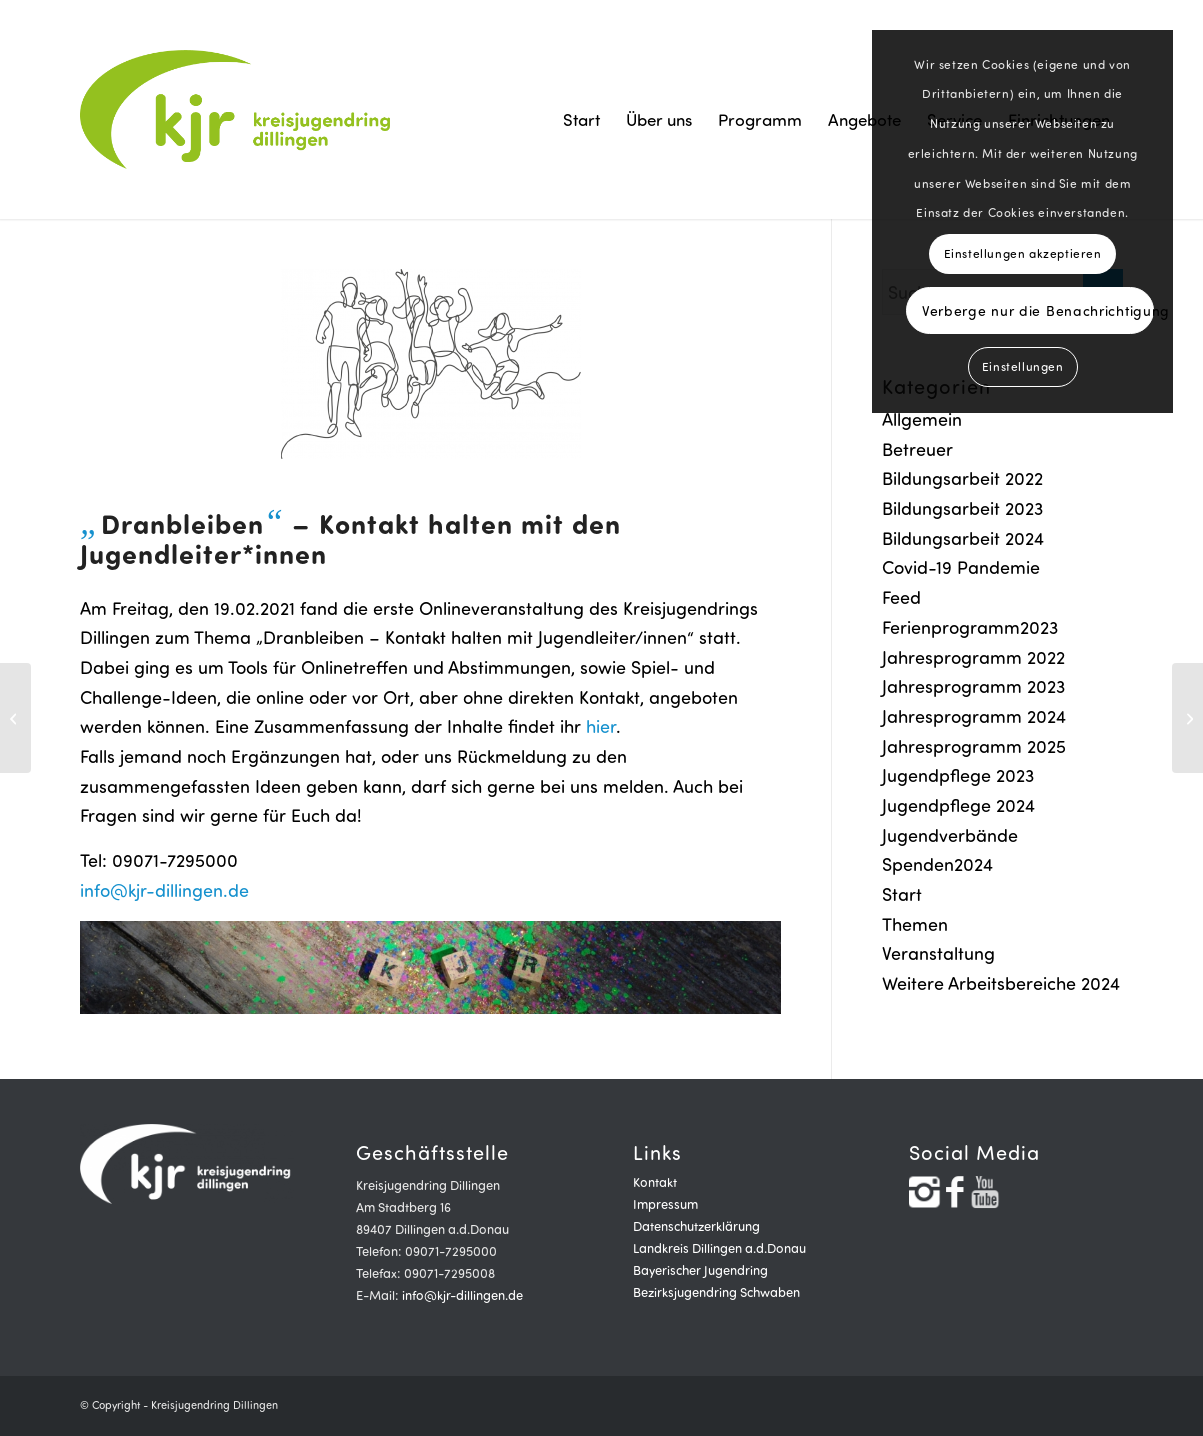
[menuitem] (581, 119)
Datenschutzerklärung (696, 1226)
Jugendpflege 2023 (958, 775)
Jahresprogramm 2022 (973, 657)
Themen (915, 924)
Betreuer (917, 449)
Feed (901, 597)
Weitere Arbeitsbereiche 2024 (1001, 983)
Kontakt (655, 1182)
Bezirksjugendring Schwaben (716, 1292)
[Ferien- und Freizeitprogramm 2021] (1187, 718)
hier (601, 726)
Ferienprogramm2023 (970, 627)
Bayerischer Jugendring (700, 1270)
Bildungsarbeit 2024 (963, 538)
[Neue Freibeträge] (15, 718)
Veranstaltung (938, 953)
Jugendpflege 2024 (958, 805)
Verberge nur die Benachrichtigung (1038, 310)
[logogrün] (238, 109)
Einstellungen (1023, 366)
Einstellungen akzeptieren (1023, 253)
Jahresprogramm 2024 (974, 716)
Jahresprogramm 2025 (974, 746)
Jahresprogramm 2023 (973, 686)
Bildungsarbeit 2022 (962, 478)
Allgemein (922, 419)
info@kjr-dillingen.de (164, 890)
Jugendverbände (950, 835)
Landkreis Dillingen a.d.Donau (719, 1248)
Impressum (665, 1204)
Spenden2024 (937, 864)
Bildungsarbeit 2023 (962, 508)
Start (902, 894)
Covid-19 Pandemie (961, 567)
